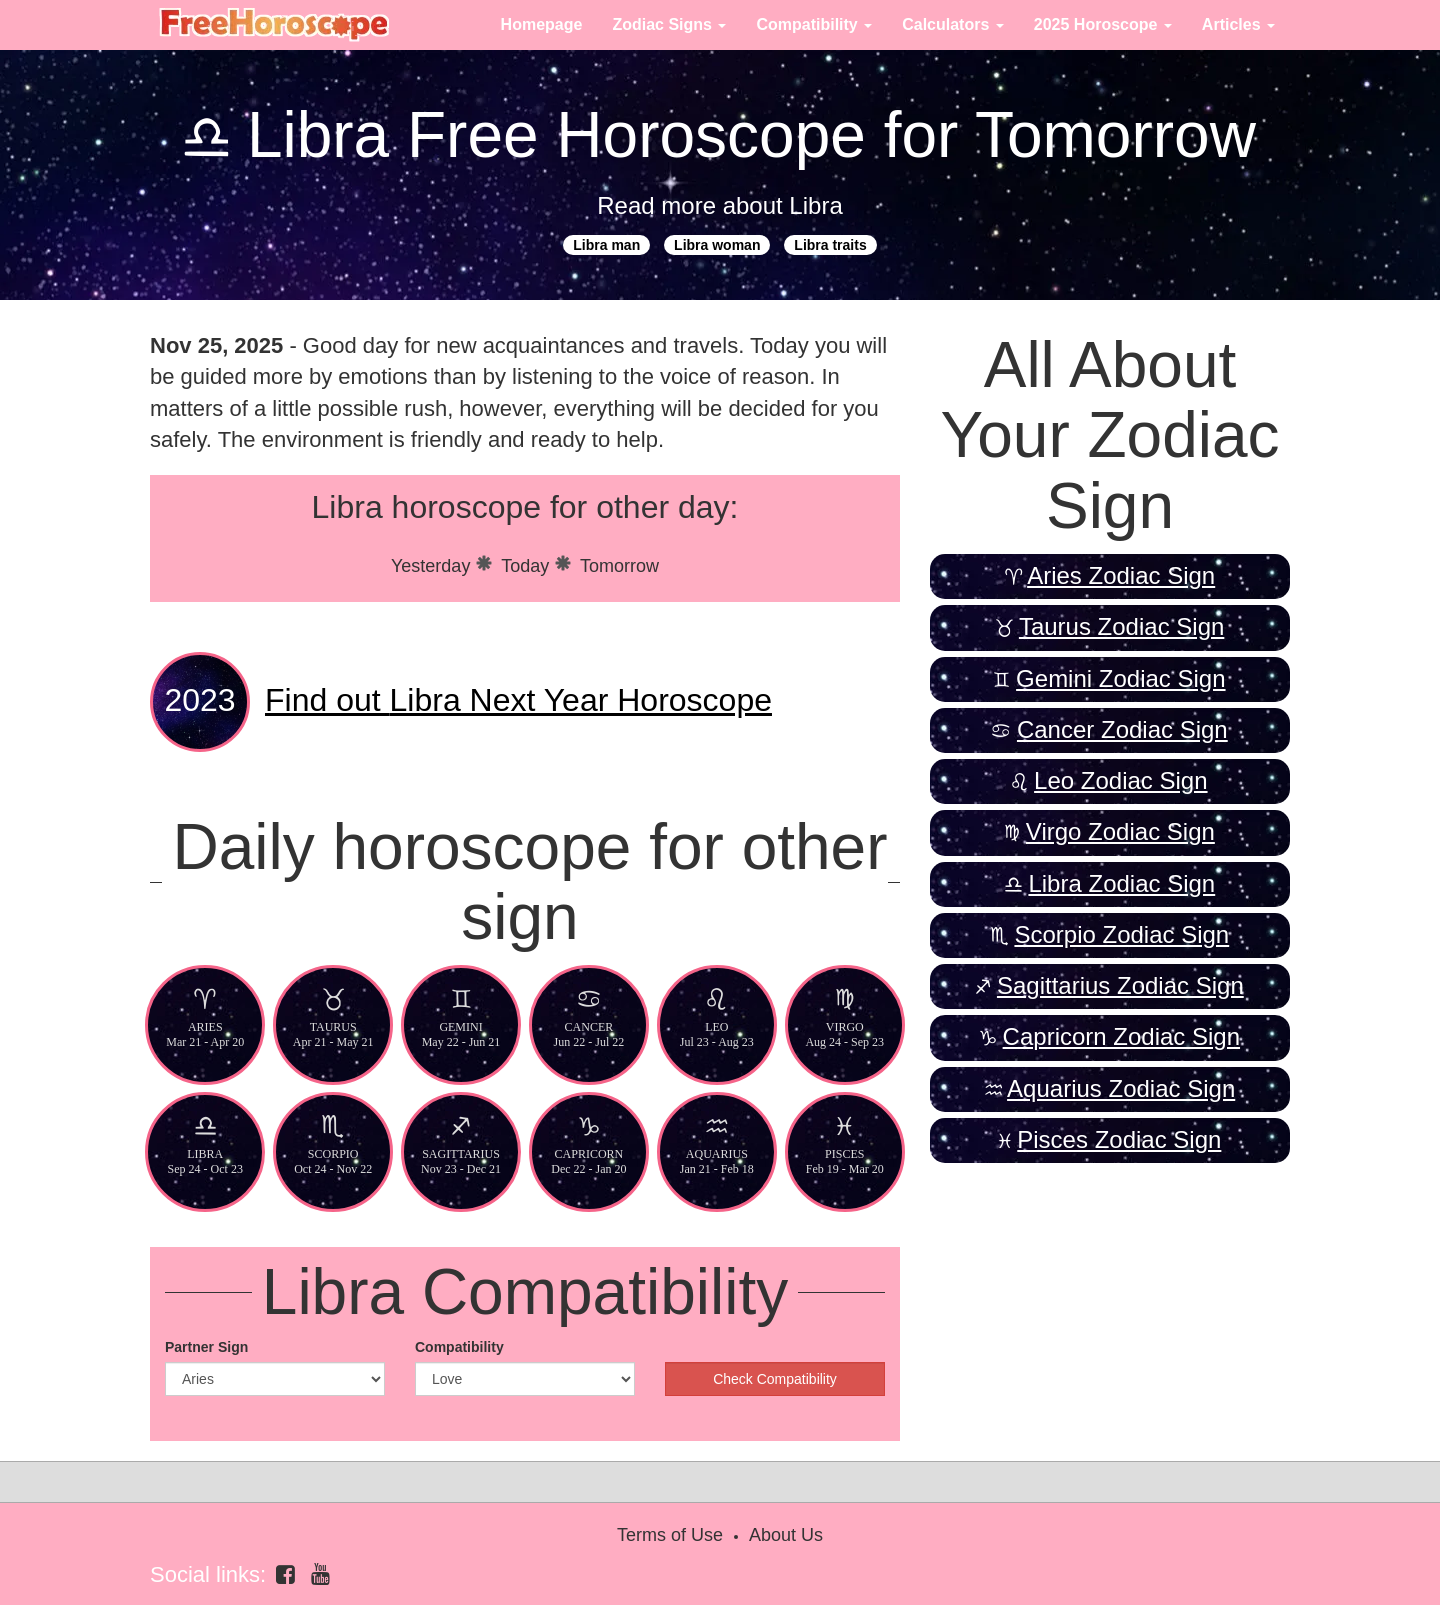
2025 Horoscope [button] (1103, 24)
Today (525, 566)
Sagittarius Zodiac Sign (1120, 985)
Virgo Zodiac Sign (1120, 831)
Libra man (606, 245)
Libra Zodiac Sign (1121, 883)
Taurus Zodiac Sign (1121, 626)
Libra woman (717, 245)
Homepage (542, 24)
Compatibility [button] (814, 24)
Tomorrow (619, 566)
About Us (786, 1535)
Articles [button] (1238, 24)
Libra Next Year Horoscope (518, 700)
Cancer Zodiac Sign (1122, 729)
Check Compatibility (775, 1379)
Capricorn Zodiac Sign (1121, 1036)
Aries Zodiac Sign (1121, 575)
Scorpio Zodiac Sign (1121, 934)
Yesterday (430, 566)
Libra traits (830, 245)
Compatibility (459, 1347)
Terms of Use (670, 1535)
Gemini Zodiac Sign (1120, 678)
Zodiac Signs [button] (669, 24)
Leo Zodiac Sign (1120, 780)
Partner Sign (206, 1347)
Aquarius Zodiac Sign (1121, 1088)
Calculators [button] (953, 24)
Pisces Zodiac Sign (1119, 1139)
